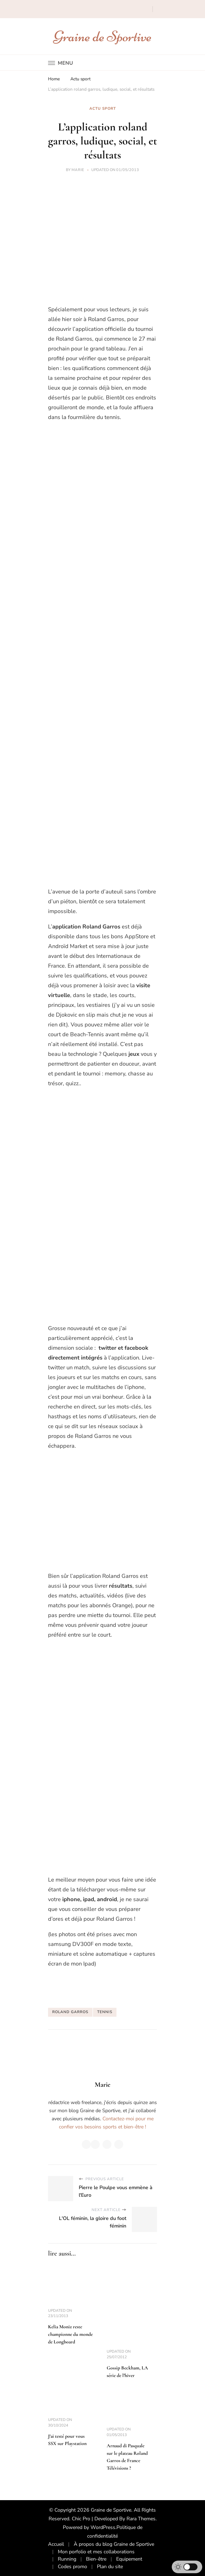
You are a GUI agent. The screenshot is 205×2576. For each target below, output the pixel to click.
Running (67, 2559)
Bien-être (96, 2559)
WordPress (102, 2527)
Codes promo (72, 2566)
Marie (77, 169)
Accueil (56, 2544)
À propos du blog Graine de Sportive (114, 2544)
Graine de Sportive (103, 36)
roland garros (70, 2012)
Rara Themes (141, 2518)
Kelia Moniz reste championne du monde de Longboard (70, 2334)
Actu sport (102, 108)
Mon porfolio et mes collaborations (96, 2551)
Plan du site (110, 2566)
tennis (104, 2012)
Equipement (129, 2559)
